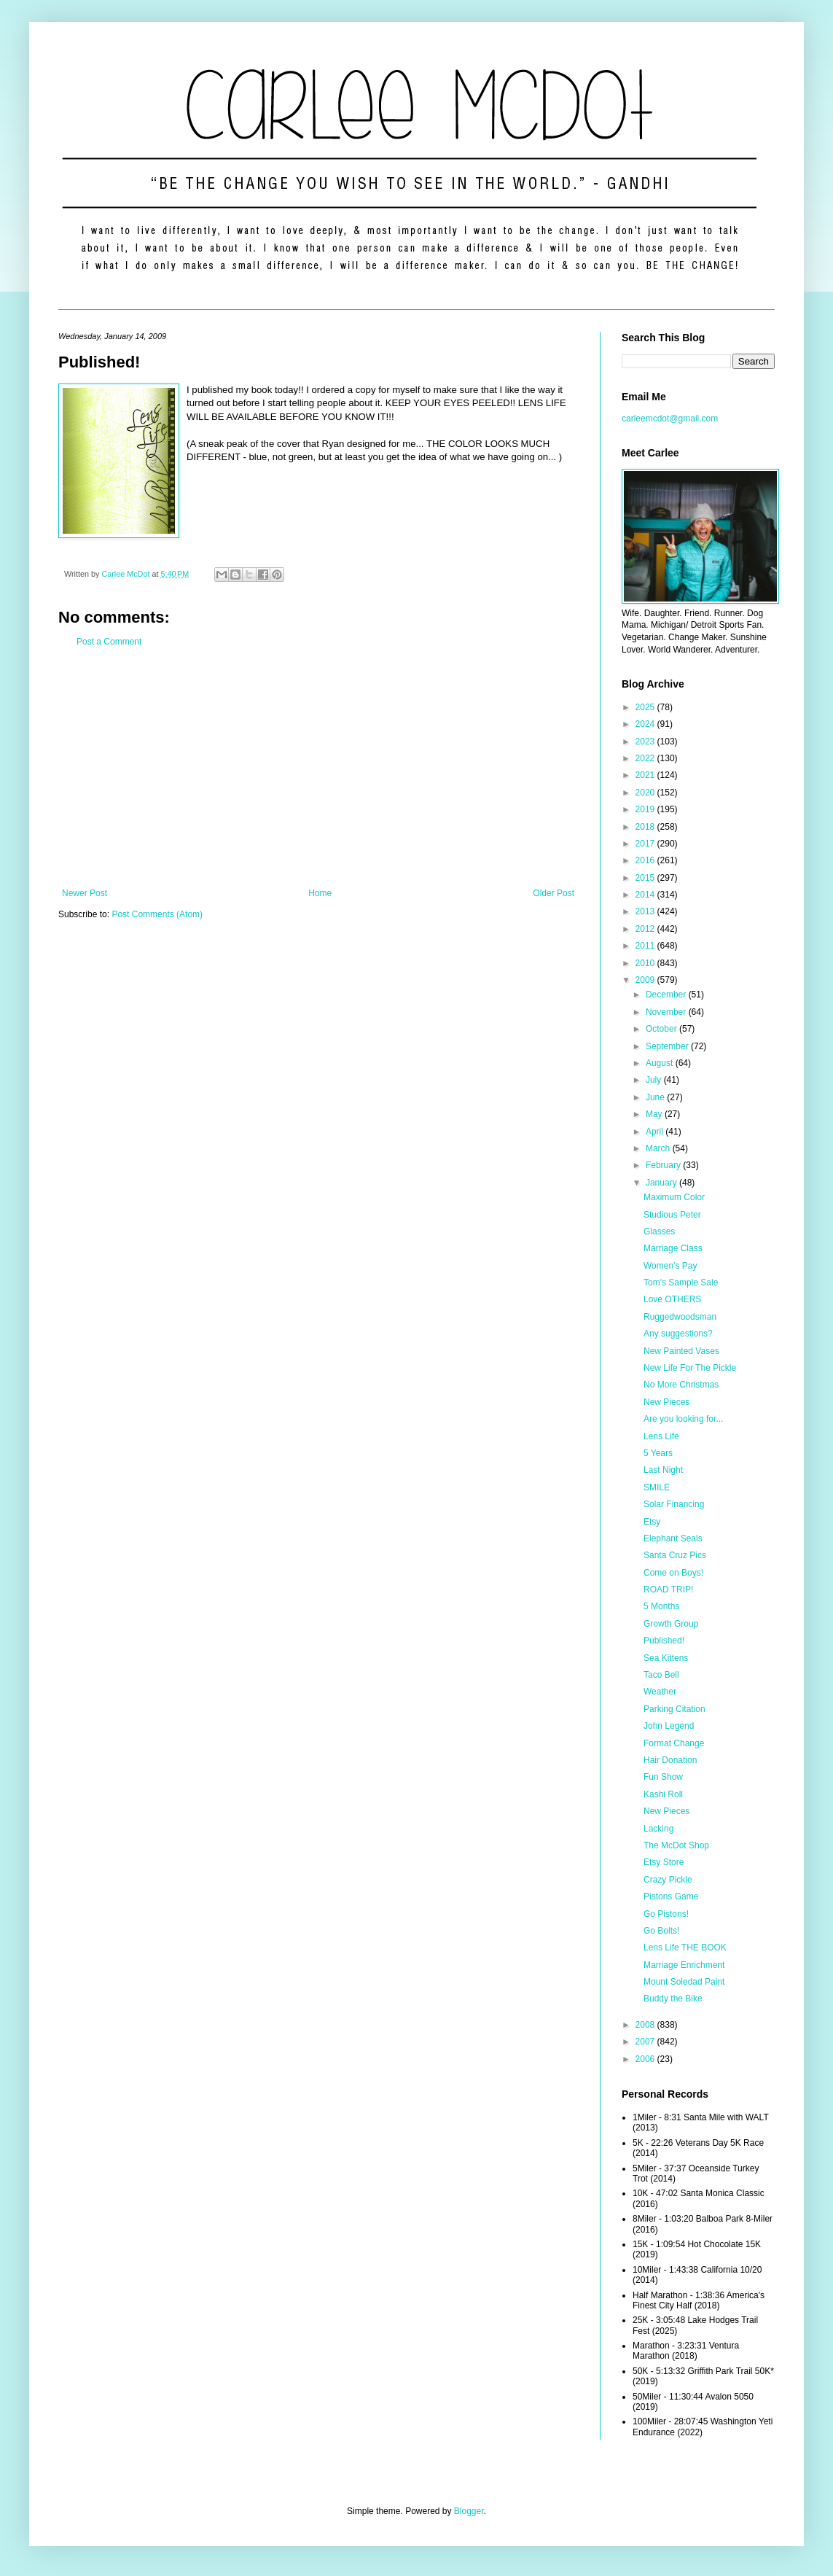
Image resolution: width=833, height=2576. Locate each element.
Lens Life (661, 1436)
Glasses (659, 1231)
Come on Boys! (673, 1573)
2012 (646, 929)
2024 (646, 724)
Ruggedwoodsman (680, 1317)
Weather (660, 1691)
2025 (646, 707)
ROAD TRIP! (668, 1589)
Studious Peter (672, 1215)
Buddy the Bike (673, 1998)
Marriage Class (673, 1248)
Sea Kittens (666, 1658)
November (667, 1012)
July (655, 1080)
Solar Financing (674, 1504)
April (655, 1131)
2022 (646, 758)
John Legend (669, 1726)
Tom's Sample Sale (681, 1282)
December (667, 994)
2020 (646, 792)
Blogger (469, 2511)
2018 (646, 827)
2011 (646, 946)
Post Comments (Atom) (157, 914)
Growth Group (671, 1624)
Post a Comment (109, 642)
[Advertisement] (318, 768)
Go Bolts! (661, 1931)
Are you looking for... (683, 1419)
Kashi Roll (663, 1794)
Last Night (663, 1470)
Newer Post (84, 893)
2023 (646, 741)
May (655, 1114)
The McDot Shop (676, 1845)
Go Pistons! (666, 1914)
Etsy (652, 1522)
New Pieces (666, 1402)
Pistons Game (671, 1896)
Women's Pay (670, 1266)
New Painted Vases (681, 1351)
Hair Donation (670, 1760)
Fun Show (663, 1777)
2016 (646, 860)
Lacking (658, 1829)
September (668, 1046)
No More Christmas (681, 1385)
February (664, 1165)
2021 (646, 775)
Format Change (674, 1743)
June (656, 1097)
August (661, 1063)
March (659, 1148)
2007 (646, 2041)
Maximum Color (674, 1197)
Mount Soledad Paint (684, 1982)
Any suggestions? (678, 1333)
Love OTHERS (672, 1299)
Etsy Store (664, 1862)
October (662, 1029)
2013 (646, 911)
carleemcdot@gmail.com (670, 418)
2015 (646, 878)
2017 (646, 843)
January (662, 1183)
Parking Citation (674, 1709)
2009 (646, 980)
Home (320, 893)
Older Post (553, 893)
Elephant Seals (673, 1538)
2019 (646, 809)
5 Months (661, 1606)
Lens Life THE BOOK (685, 1947)
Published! (664, 1640)
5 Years (658, 1453)
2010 (646, 963)
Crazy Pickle (668, 1880)
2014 (646, 895)
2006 (646, 2059)
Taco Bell (661, 1675)
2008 (646, 2025)
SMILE (657, 1487)
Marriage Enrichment (684, 1965)
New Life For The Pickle (690, 1368)
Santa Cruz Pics (675, 1555)
